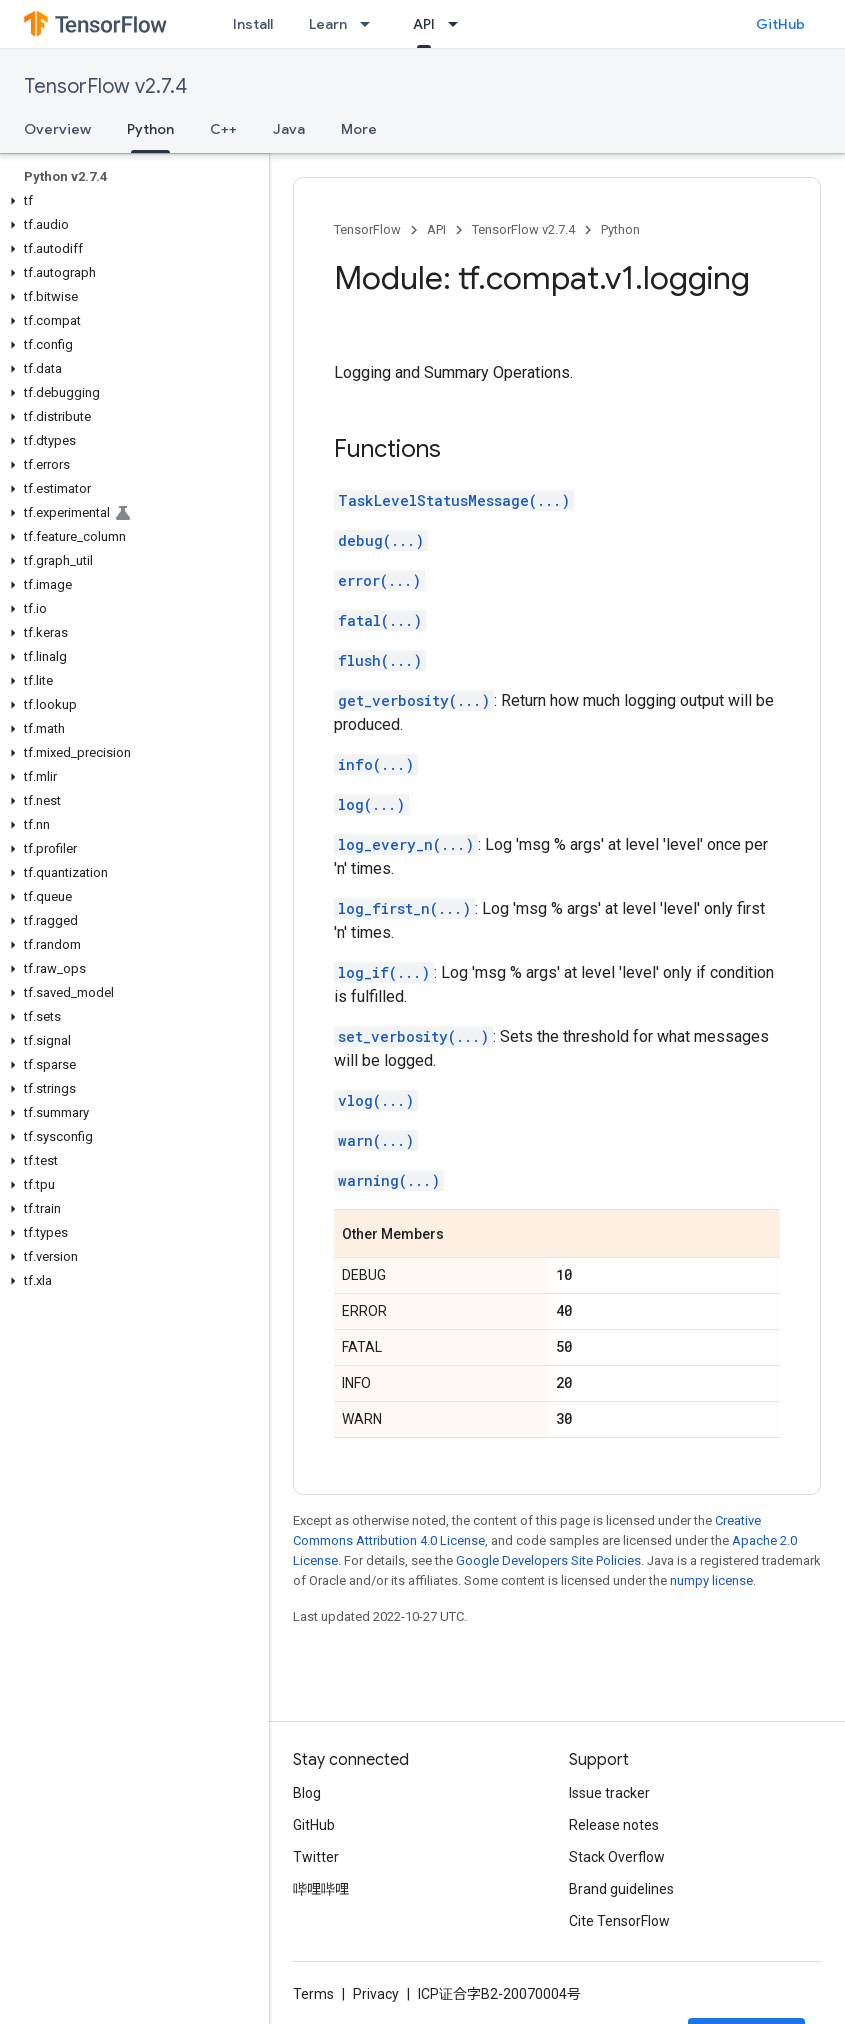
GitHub (780, 24)
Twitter (316, 1857)
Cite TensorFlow (619, 1921)
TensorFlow (367, 229)
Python (620, 229)
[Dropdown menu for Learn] (371, 24)
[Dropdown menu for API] (459, 24)
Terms (313, 1994)
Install (253, 24)
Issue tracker (609, 1793)
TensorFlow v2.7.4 (105, 86)
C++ (223, 129)
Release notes (614, 1825)
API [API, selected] (424, 24)
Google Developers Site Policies (548, 1560)
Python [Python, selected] (150, 129)
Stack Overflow (617, 1857)
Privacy (376, 1994)
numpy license (711, 1580)
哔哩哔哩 (321, 1889)
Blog (307, 1793)
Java (289, 129)
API (436, 229)
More (359, 129)
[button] (130, 201)
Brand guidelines (621, 1889)
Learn (328, 24)
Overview (57, 129)
